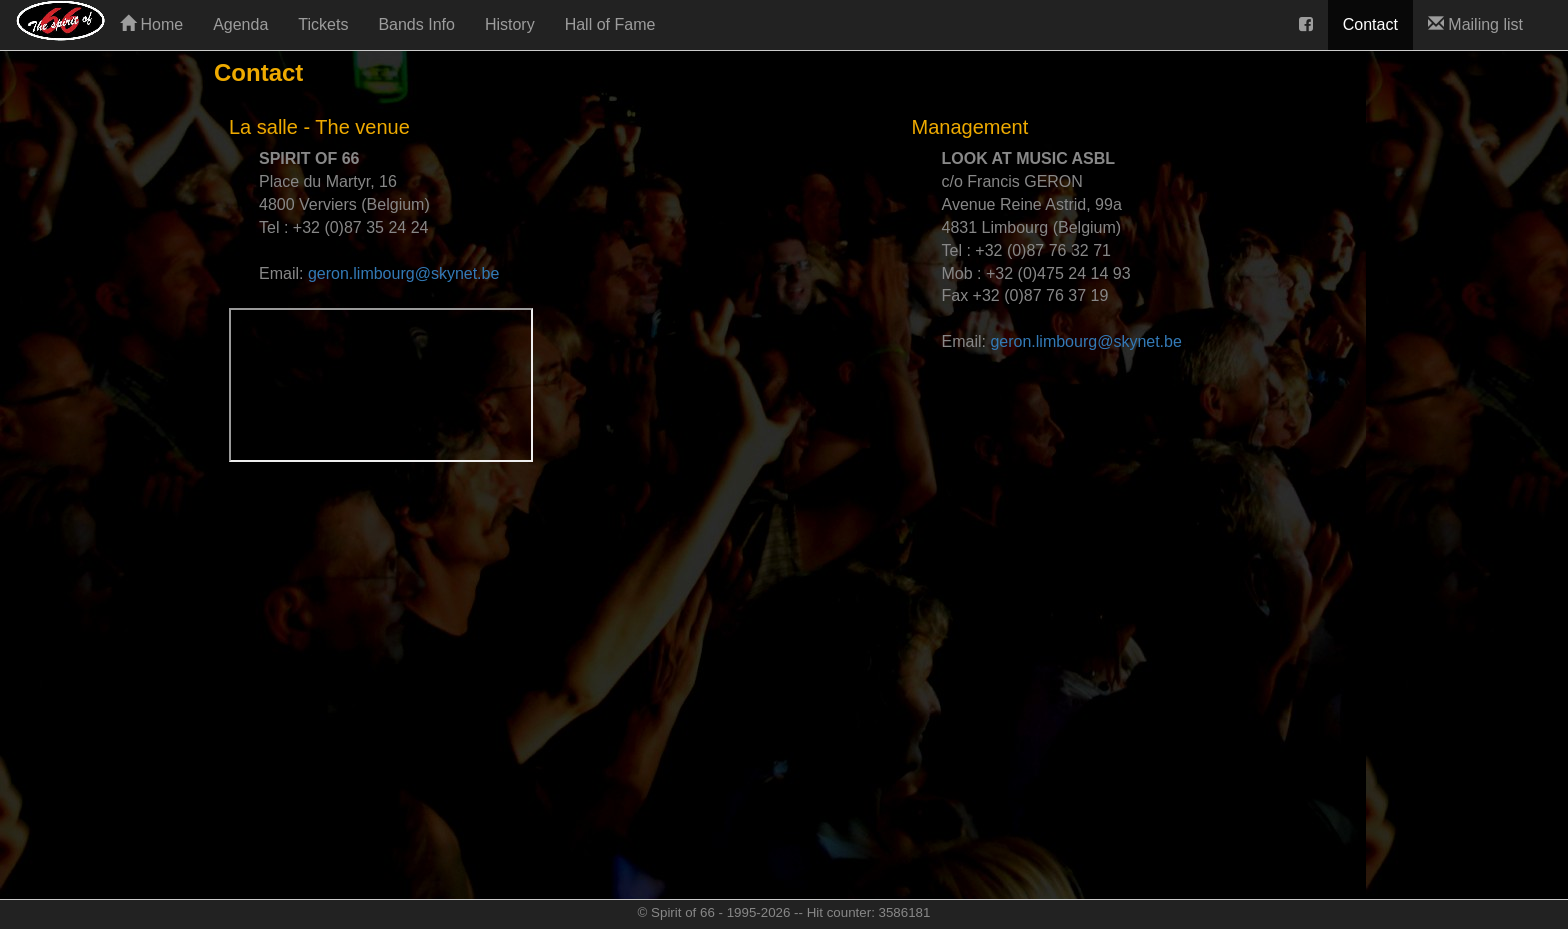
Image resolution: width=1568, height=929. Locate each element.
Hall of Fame (610, 24)
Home (151, 24)
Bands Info (416, 24)
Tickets (323, 24)
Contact (1370, 24)
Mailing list (1475, 24)
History (510, 24)
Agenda (240, 24)
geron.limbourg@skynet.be (403, 273)
